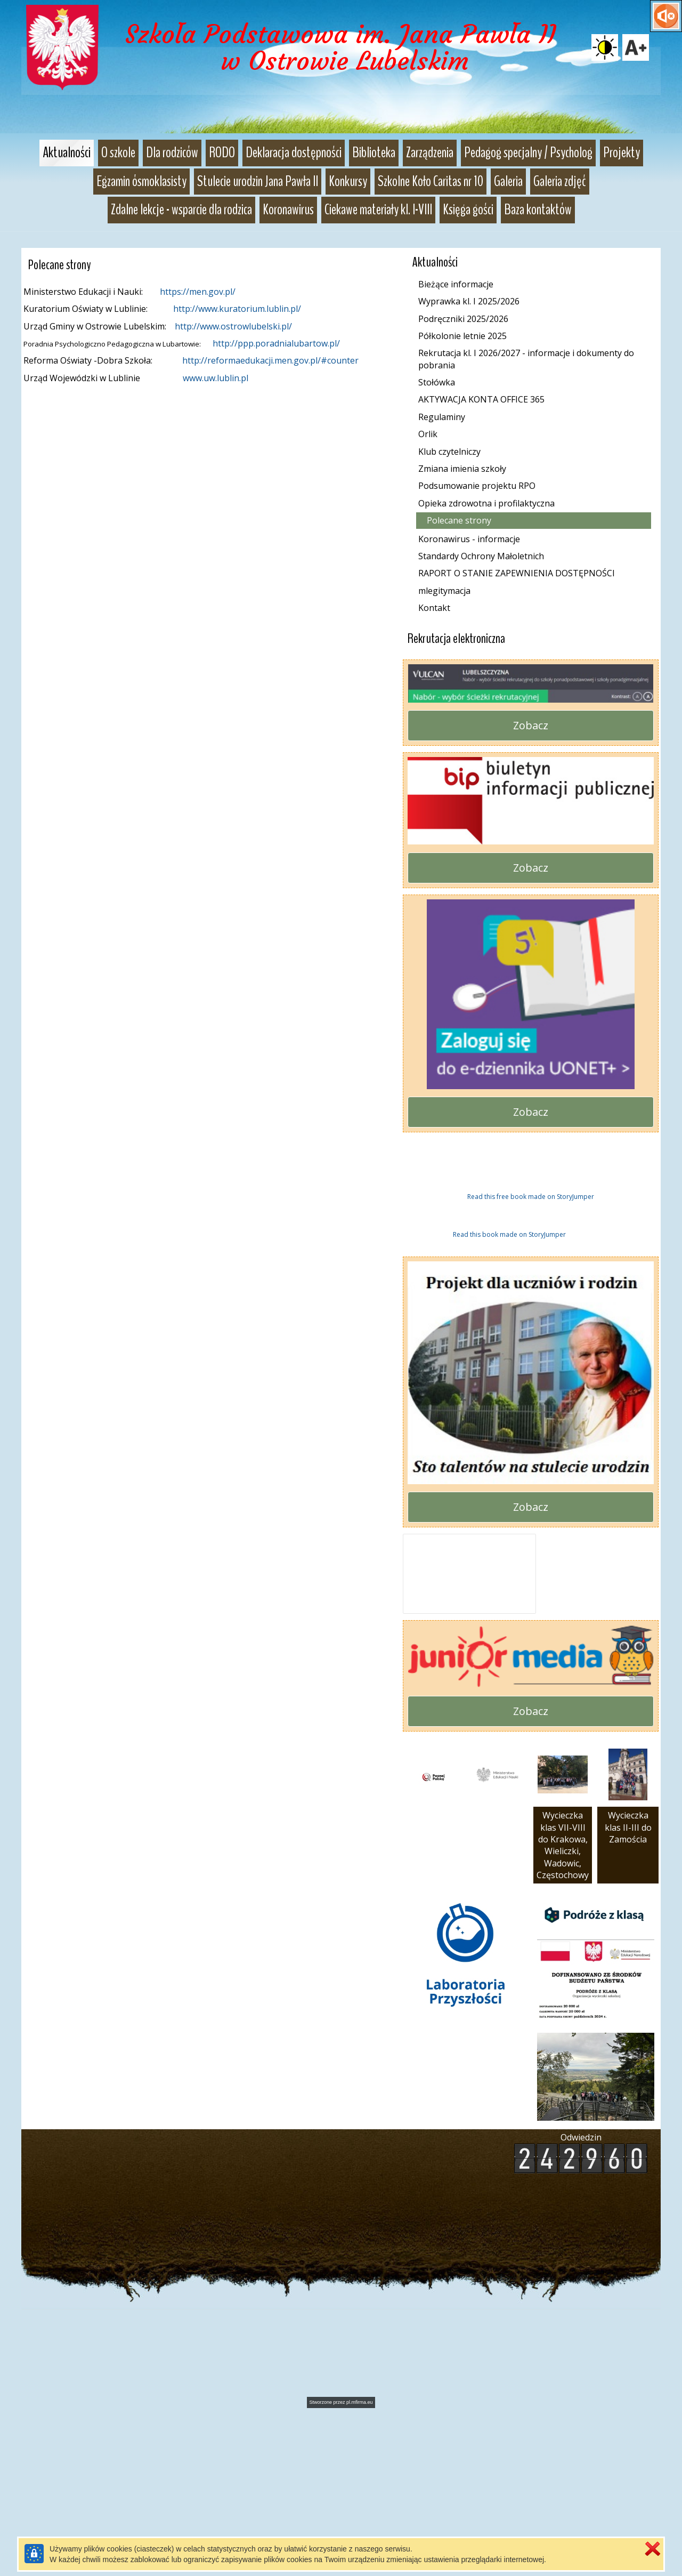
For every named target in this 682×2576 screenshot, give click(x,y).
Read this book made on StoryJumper (509, 1400)
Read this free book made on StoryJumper (530, 1362)
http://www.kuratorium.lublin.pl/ (237, 309)
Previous (406, 1257)
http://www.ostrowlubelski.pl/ (233, 326)
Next (632, 1257)
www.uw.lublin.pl (215, 378)
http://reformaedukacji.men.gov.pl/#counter (270, 360)
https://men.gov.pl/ (198, 291)
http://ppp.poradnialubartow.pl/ (276, 343)
